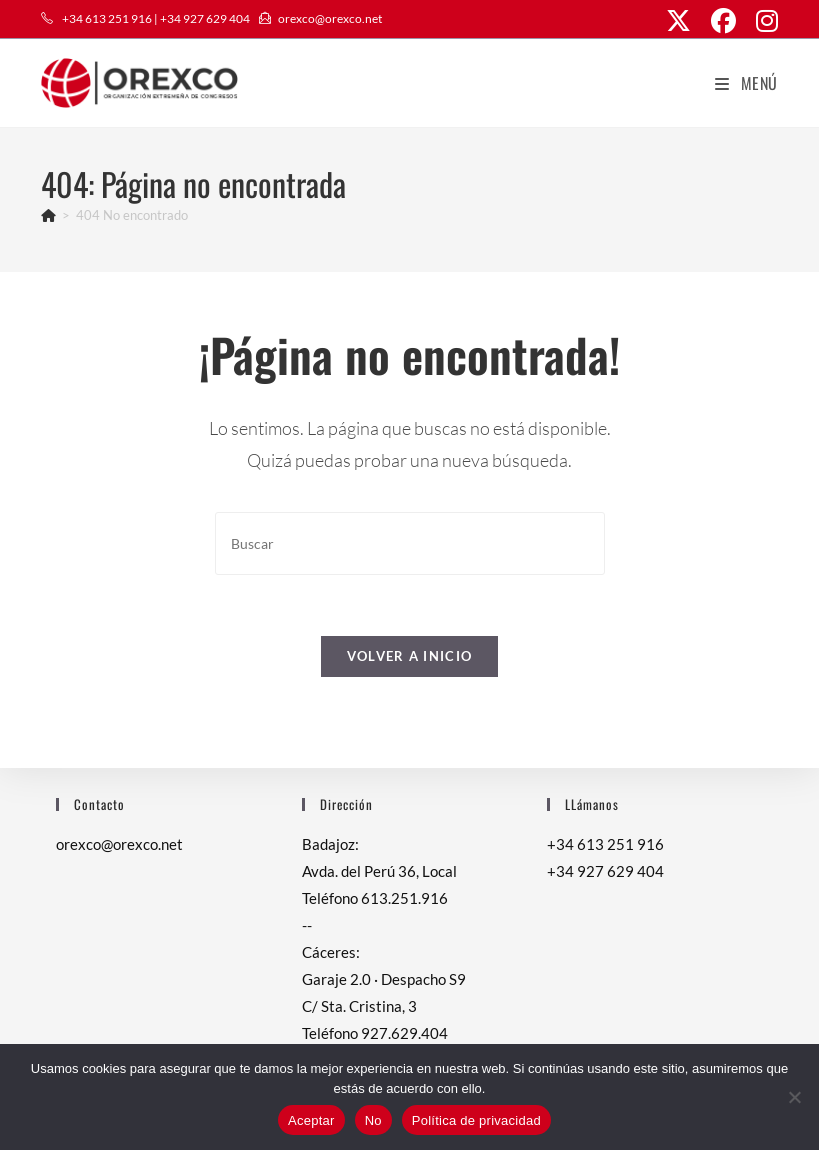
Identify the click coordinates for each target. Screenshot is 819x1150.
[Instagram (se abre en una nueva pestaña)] (762, 21)
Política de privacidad (476, 1120)
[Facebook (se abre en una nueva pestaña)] (723, 21)
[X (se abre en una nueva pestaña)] (678, 21)
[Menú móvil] (746, 83)
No (373, 1120)
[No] (794, 1097)
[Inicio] (48, 215)
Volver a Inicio (410, 656)
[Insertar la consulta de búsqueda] (410, 543)
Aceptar (311, 1120)
